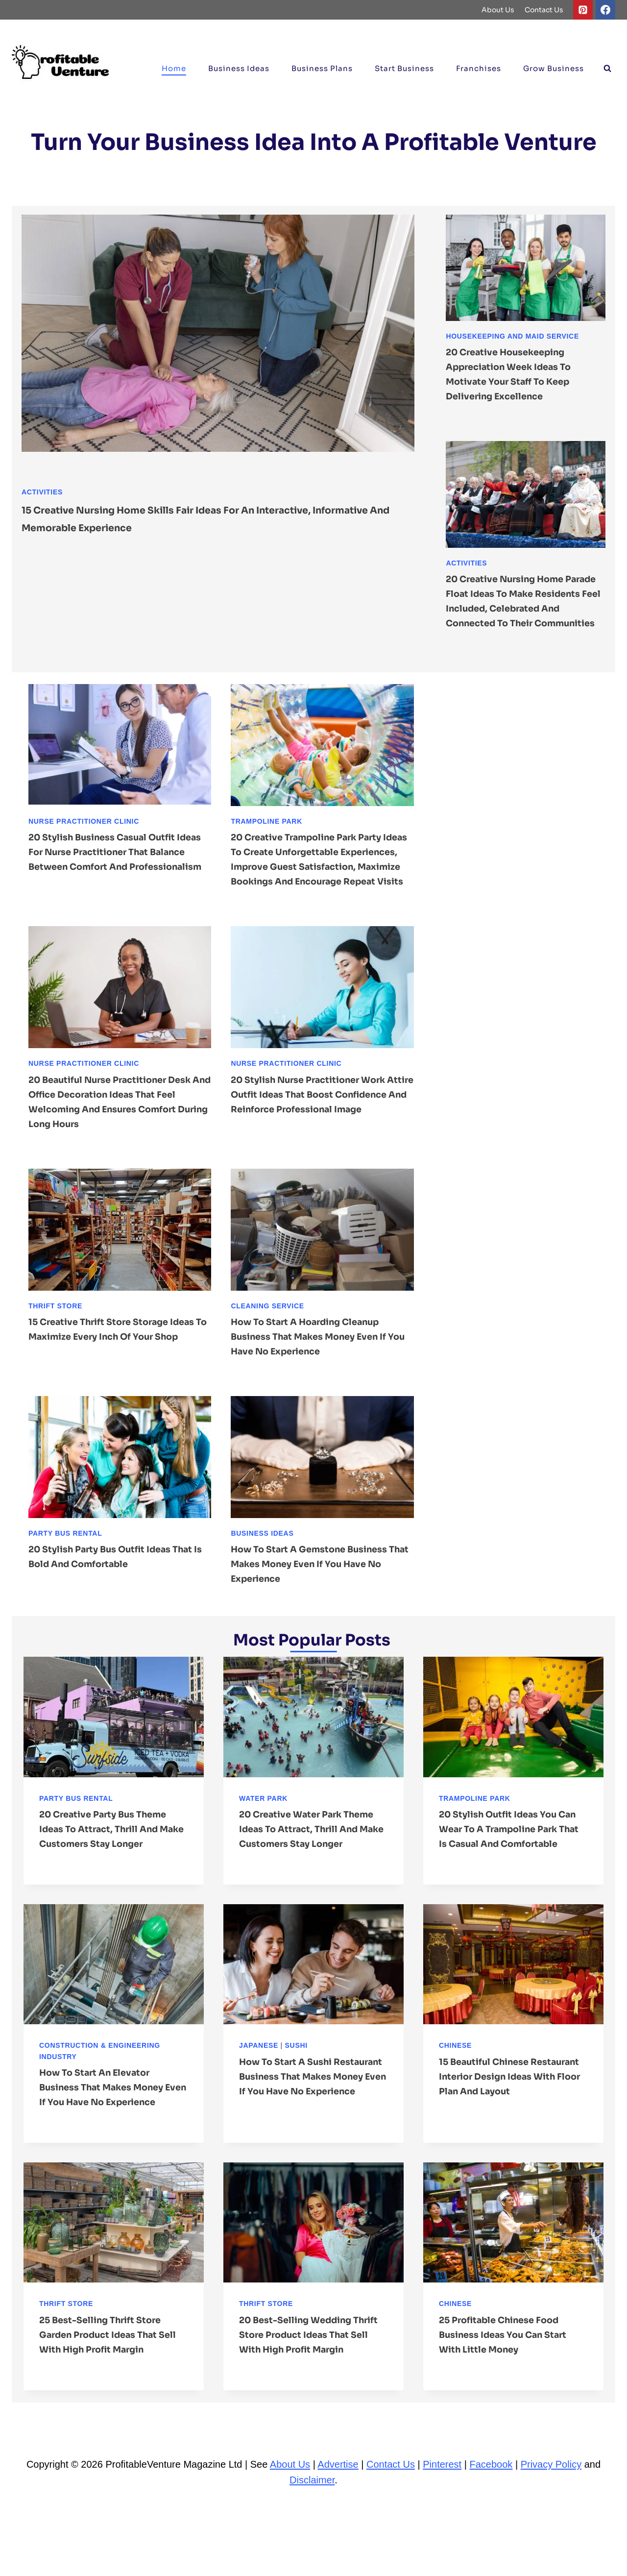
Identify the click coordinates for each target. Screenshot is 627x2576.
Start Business (404, 68)
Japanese (258, 2089)
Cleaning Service (267, 1335)
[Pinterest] (583, 10)
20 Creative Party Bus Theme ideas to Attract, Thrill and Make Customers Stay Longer (112, 1858)
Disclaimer (312, 2553)
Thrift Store (55, 1335)
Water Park (263, 1828)
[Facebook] (605, 10)
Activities (42, 492)
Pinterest (442, 2537)
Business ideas (238, 68)
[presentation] (218, 346)
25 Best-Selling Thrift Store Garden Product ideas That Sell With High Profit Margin (108, 2393)
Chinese (455, 2089)
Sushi (296, 2089)
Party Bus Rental (65, 1563)
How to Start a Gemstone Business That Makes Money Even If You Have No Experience (319, 1593)
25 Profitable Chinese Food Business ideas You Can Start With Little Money (511, 2393)
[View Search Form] (607, 68)
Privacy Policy (551, 2537)
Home (174, 68)
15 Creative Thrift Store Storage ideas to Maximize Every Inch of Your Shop (108, 1366)
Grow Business (553, 68)
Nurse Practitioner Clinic (83, 836)
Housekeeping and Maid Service (512, 336)
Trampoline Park (266, 836)
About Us (498, 9)
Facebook (491, 2537)
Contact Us (544, 9)
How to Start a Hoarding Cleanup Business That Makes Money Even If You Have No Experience (318, 1366)
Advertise (337, 2537)
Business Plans (322, 68)
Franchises (478, 68)
